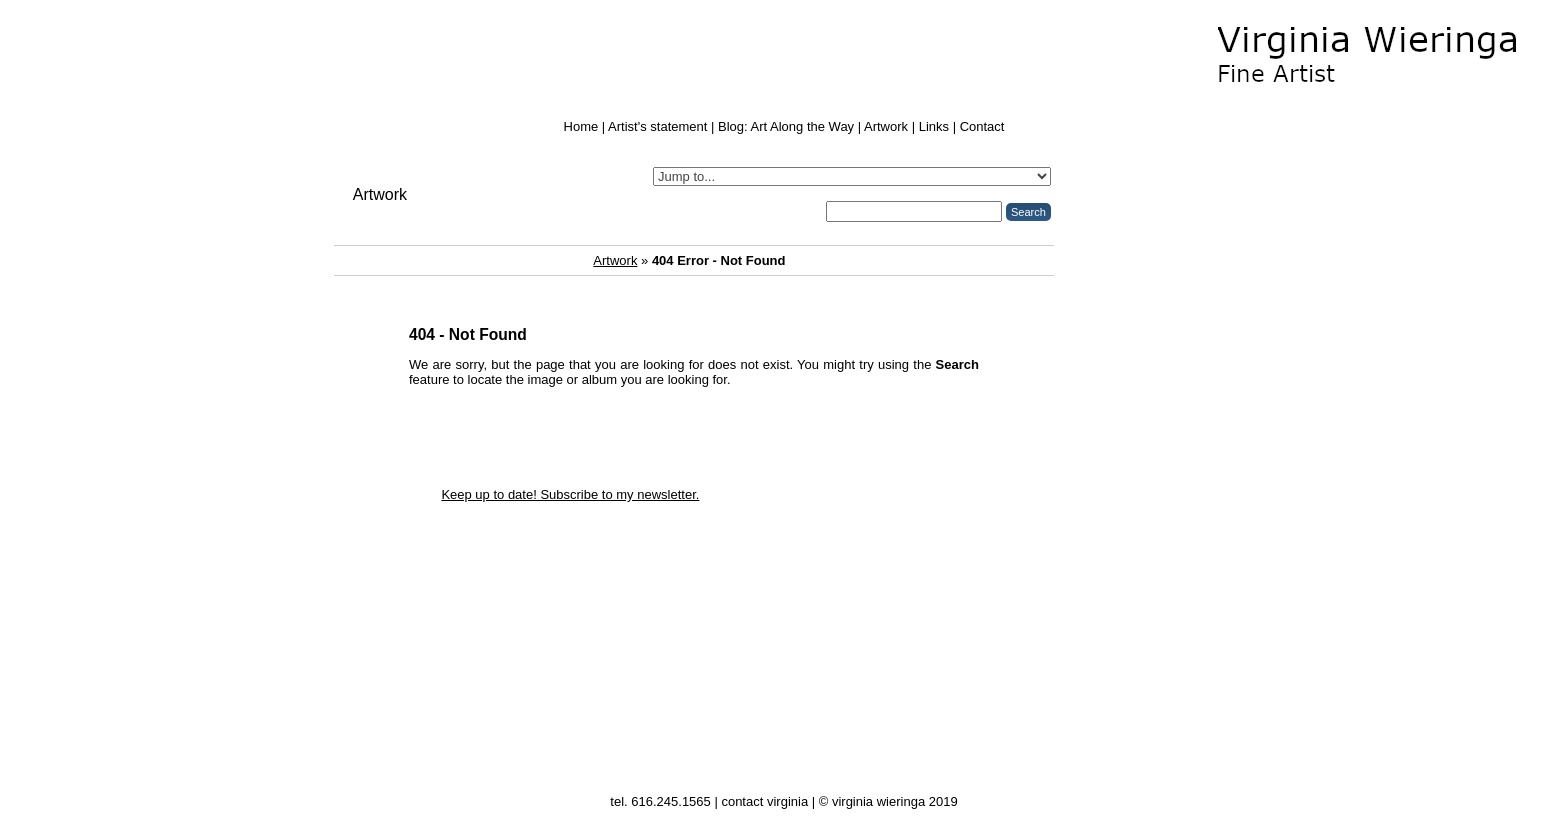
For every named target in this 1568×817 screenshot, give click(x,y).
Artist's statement (657, 126)
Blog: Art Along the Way (786, 126)
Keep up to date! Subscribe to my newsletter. (570, 494)
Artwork (886, 126)
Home (581, 126)
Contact (982, 126)
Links (934, 126)
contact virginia (764, 801)
